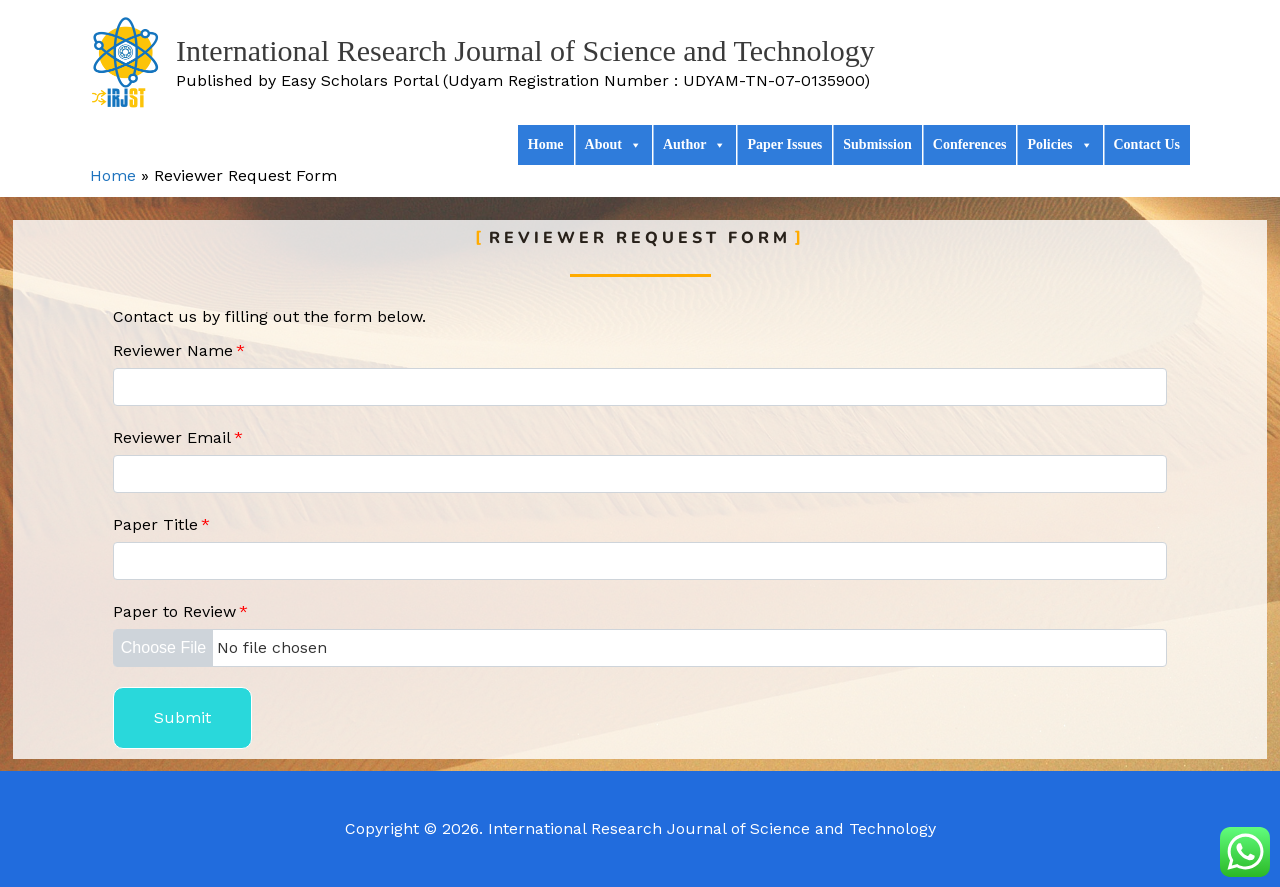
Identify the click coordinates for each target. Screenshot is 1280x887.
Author (695, 144)
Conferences (970, 144)
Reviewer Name (179, 350)
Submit (182, 717)
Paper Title (161, 524)
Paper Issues (784, 144)
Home (546, 144)
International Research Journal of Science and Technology (525, 50)
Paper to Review (180, 611)
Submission (877, 144)
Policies (1059, 144)
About (613, 144)
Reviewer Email (178, 437)
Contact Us (1147, 144)
